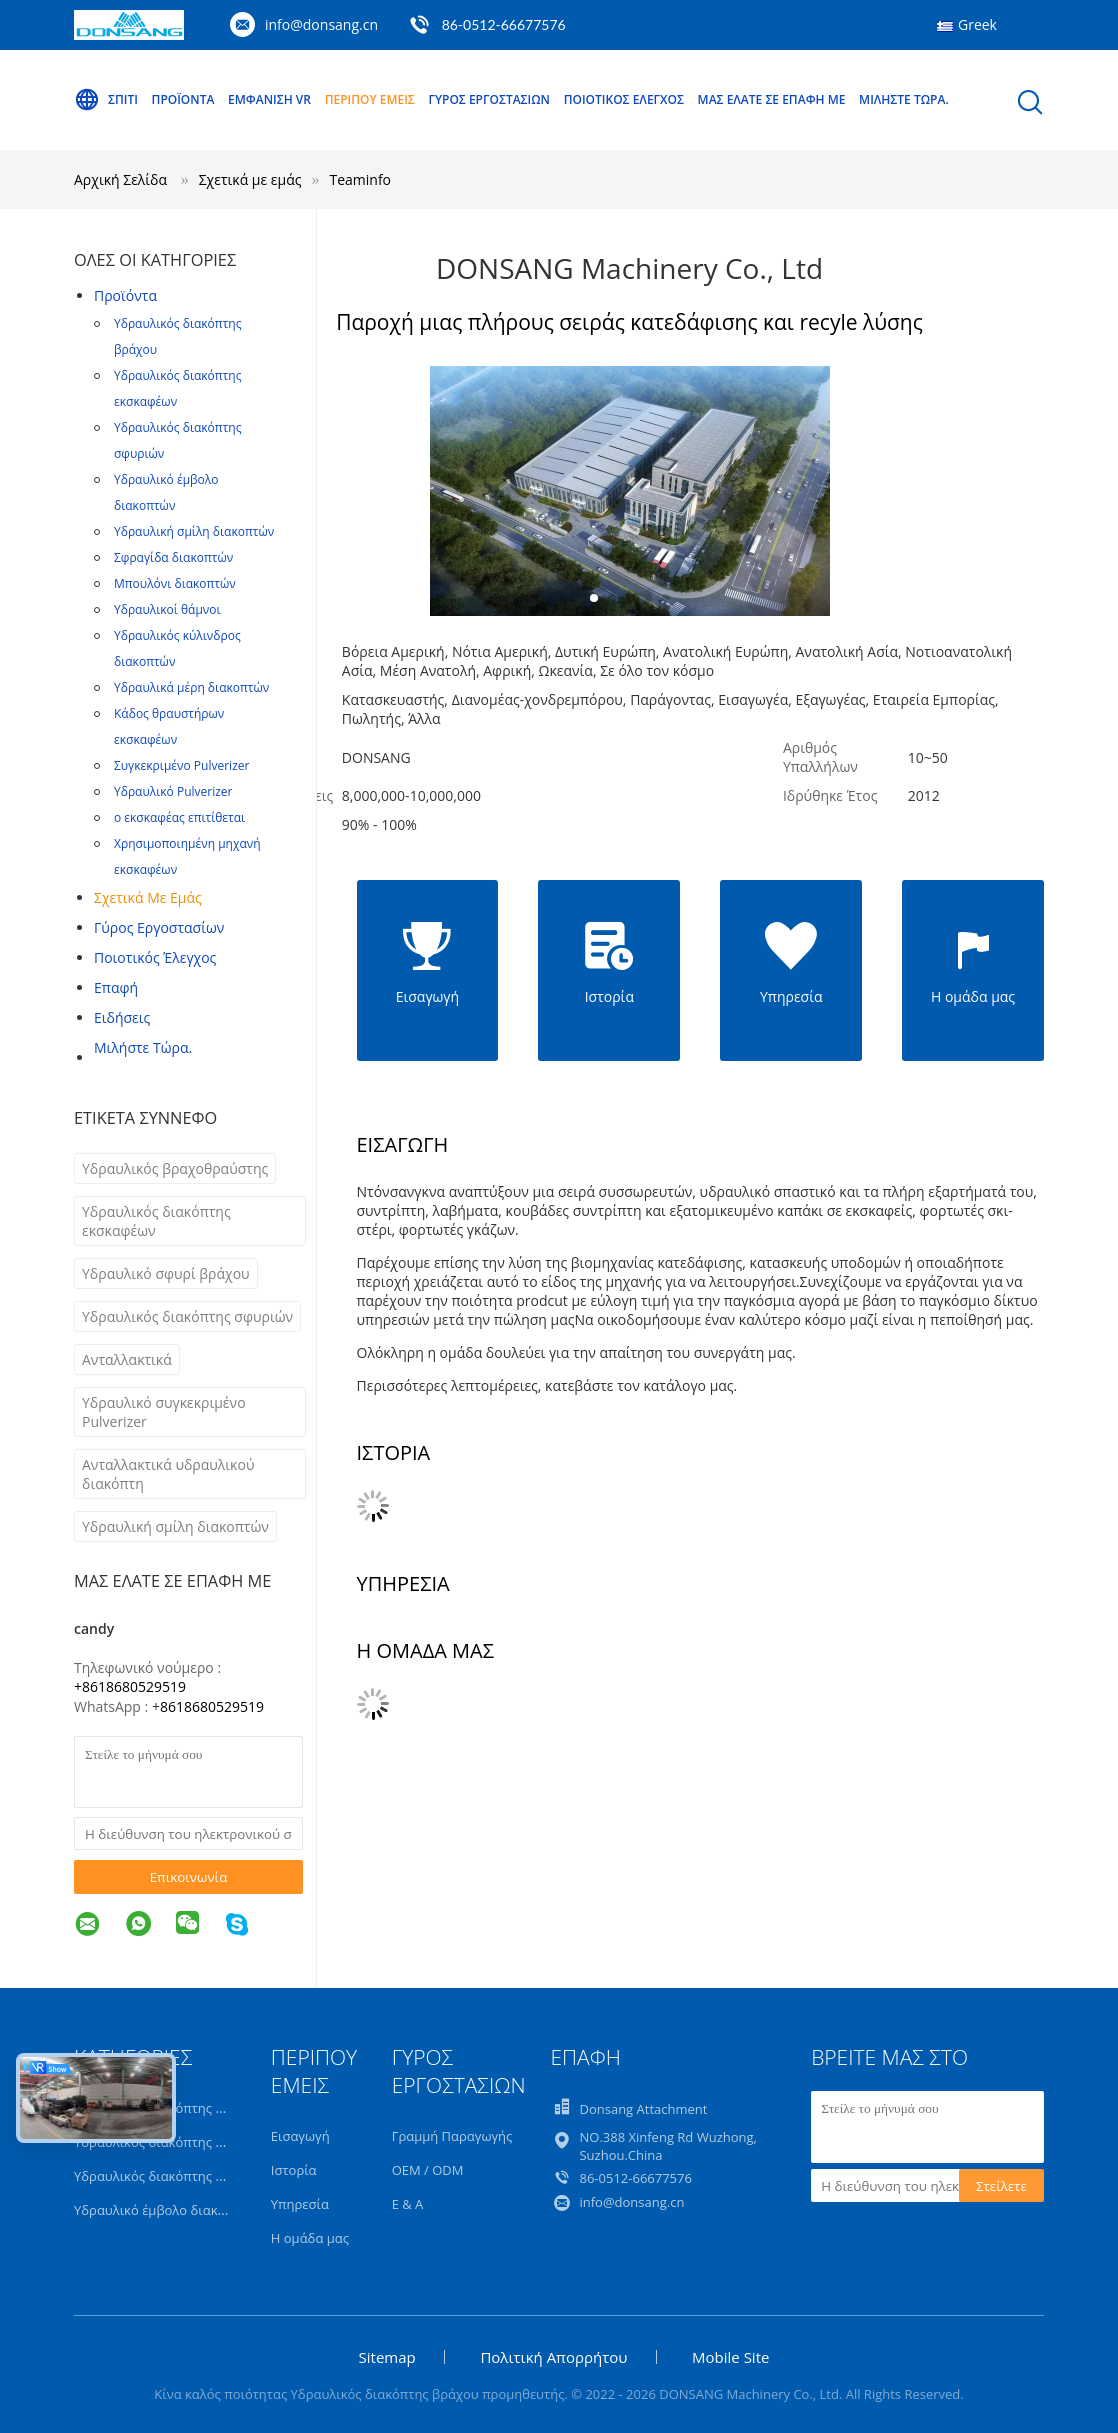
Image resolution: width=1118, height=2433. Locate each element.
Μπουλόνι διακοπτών (175, 583)
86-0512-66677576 (504, 24)
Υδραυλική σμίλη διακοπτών (194, 531)
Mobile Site (730, 2357)
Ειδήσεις (122, 1017)
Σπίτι (106, 100)
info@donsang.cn (321, 24)
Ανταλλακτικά (127, 1359)
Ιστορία (294, 2170)
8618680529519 (212, 1706)
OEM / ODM (428, 2170)
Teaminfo (360, 179)
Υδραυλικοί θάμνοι (167, 609)
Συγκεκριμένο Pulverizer (181, 765)
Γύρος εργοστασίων (489, 99)
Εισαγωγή (300, 2136)
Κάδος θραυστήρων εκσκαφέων (169, 726)
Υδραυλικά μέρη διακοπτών (191, 687)
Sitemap (387, 2357)
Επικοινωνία (189, 1877)
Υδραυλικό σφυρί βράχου (166, 1273)
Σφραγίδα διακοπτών (173, 557)
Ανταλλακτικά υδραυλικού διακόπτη (168, 1474)
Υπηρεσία (300, 2204)
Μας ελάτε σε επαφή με (772, 99)
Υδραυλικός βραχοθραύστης (175, 1168)
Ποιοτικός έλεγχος (624, 99)
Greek (977, 24)
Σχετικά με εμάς (148, 897)
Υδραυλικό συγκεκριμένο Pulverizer (164, 1412)
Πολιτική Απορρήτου (553, 2357)
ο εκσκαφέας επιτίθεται (179, 817)
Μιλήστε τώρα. (904, 99)
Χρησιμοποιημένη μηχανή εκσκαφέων (187, 856)
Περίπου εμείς (370, 99)
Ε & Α (408, 2204)
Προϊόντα (183, 99)
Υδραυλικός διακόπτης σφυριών (177, 440)
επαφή (116, 987)
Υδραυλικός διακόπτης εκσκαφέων (177, 388)
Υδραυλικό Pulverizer (173, 791)
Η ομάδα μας (310, 2238)
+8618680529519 (130, 1686)
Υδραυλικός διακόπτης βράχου (177, 336)
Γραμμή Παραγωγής (452, 2136)
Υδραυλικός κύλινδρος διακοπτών (177, 648)
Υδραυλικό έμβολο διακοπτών (166, 492)
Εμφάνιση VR (269, 99)
